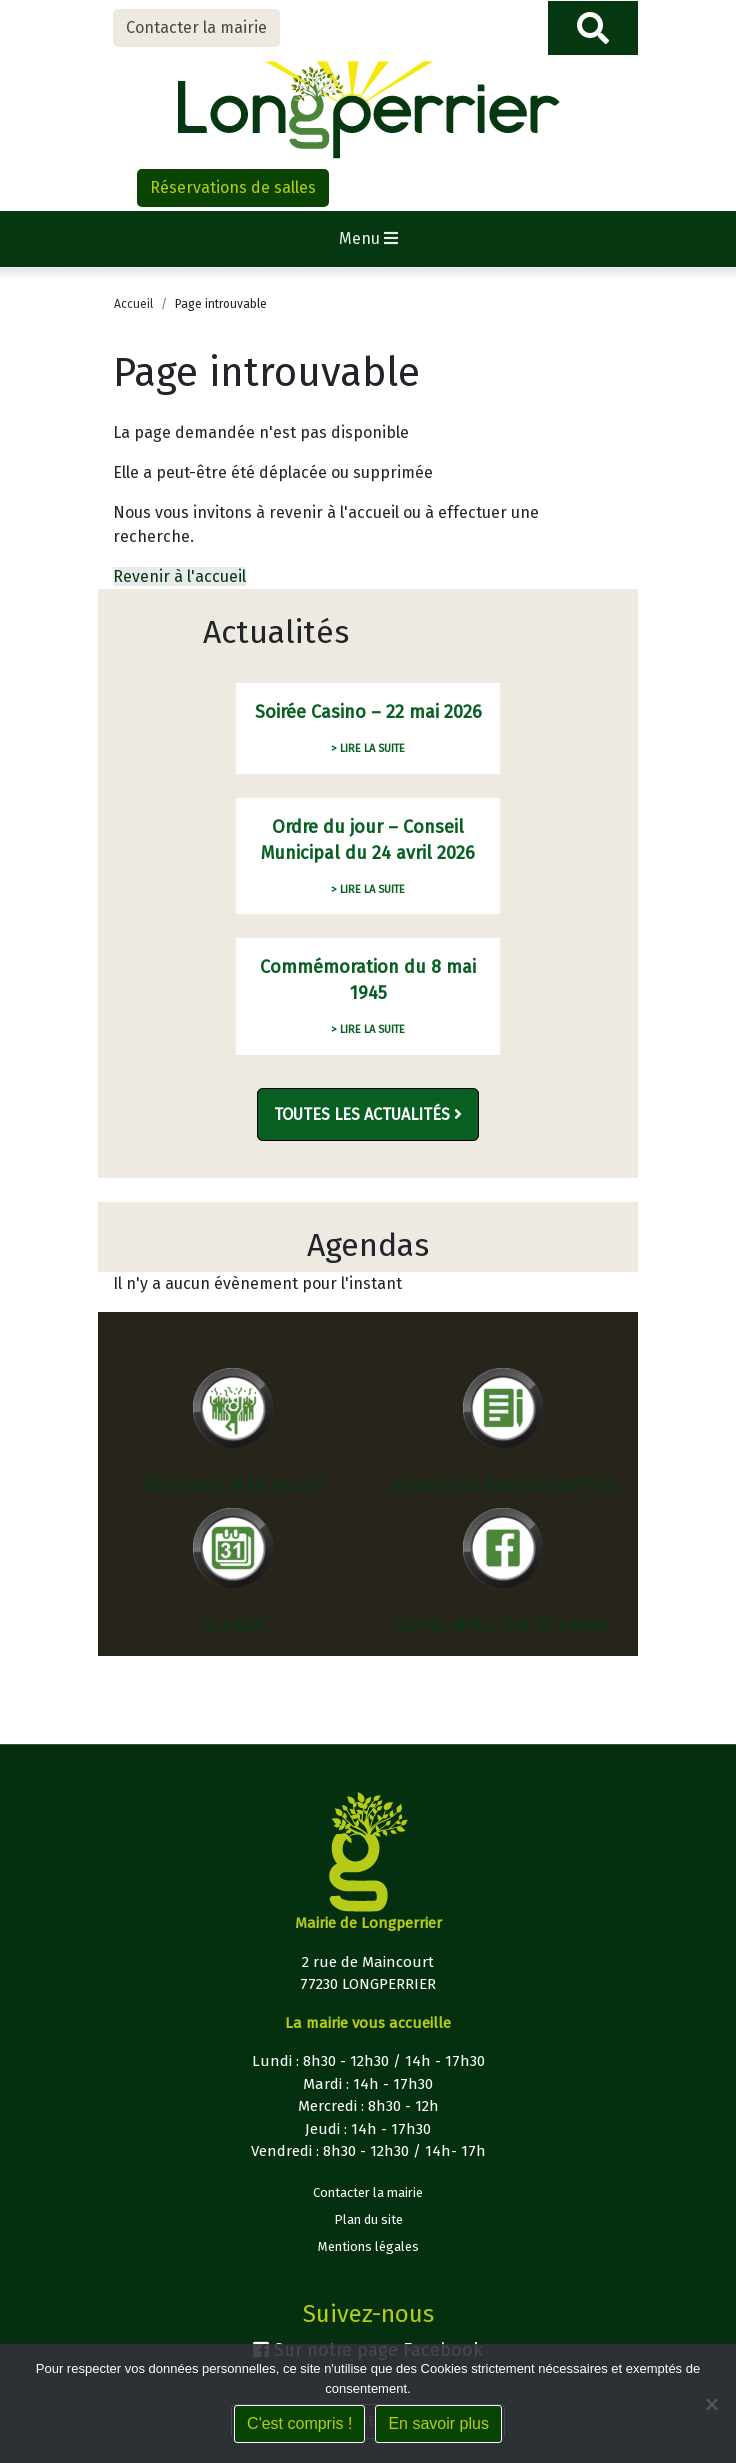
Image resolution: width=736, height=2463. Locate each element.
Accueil (133, 304)
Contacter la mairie (196, 27)
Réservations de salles (233, 187)
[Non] (711, 2404)
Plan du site (368, 2219)
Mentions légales (368, 2246)
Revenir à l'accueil (179, 576)
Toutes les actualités (368, 1114)
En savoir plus (438, 2423)
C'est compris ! (299, 2423)
